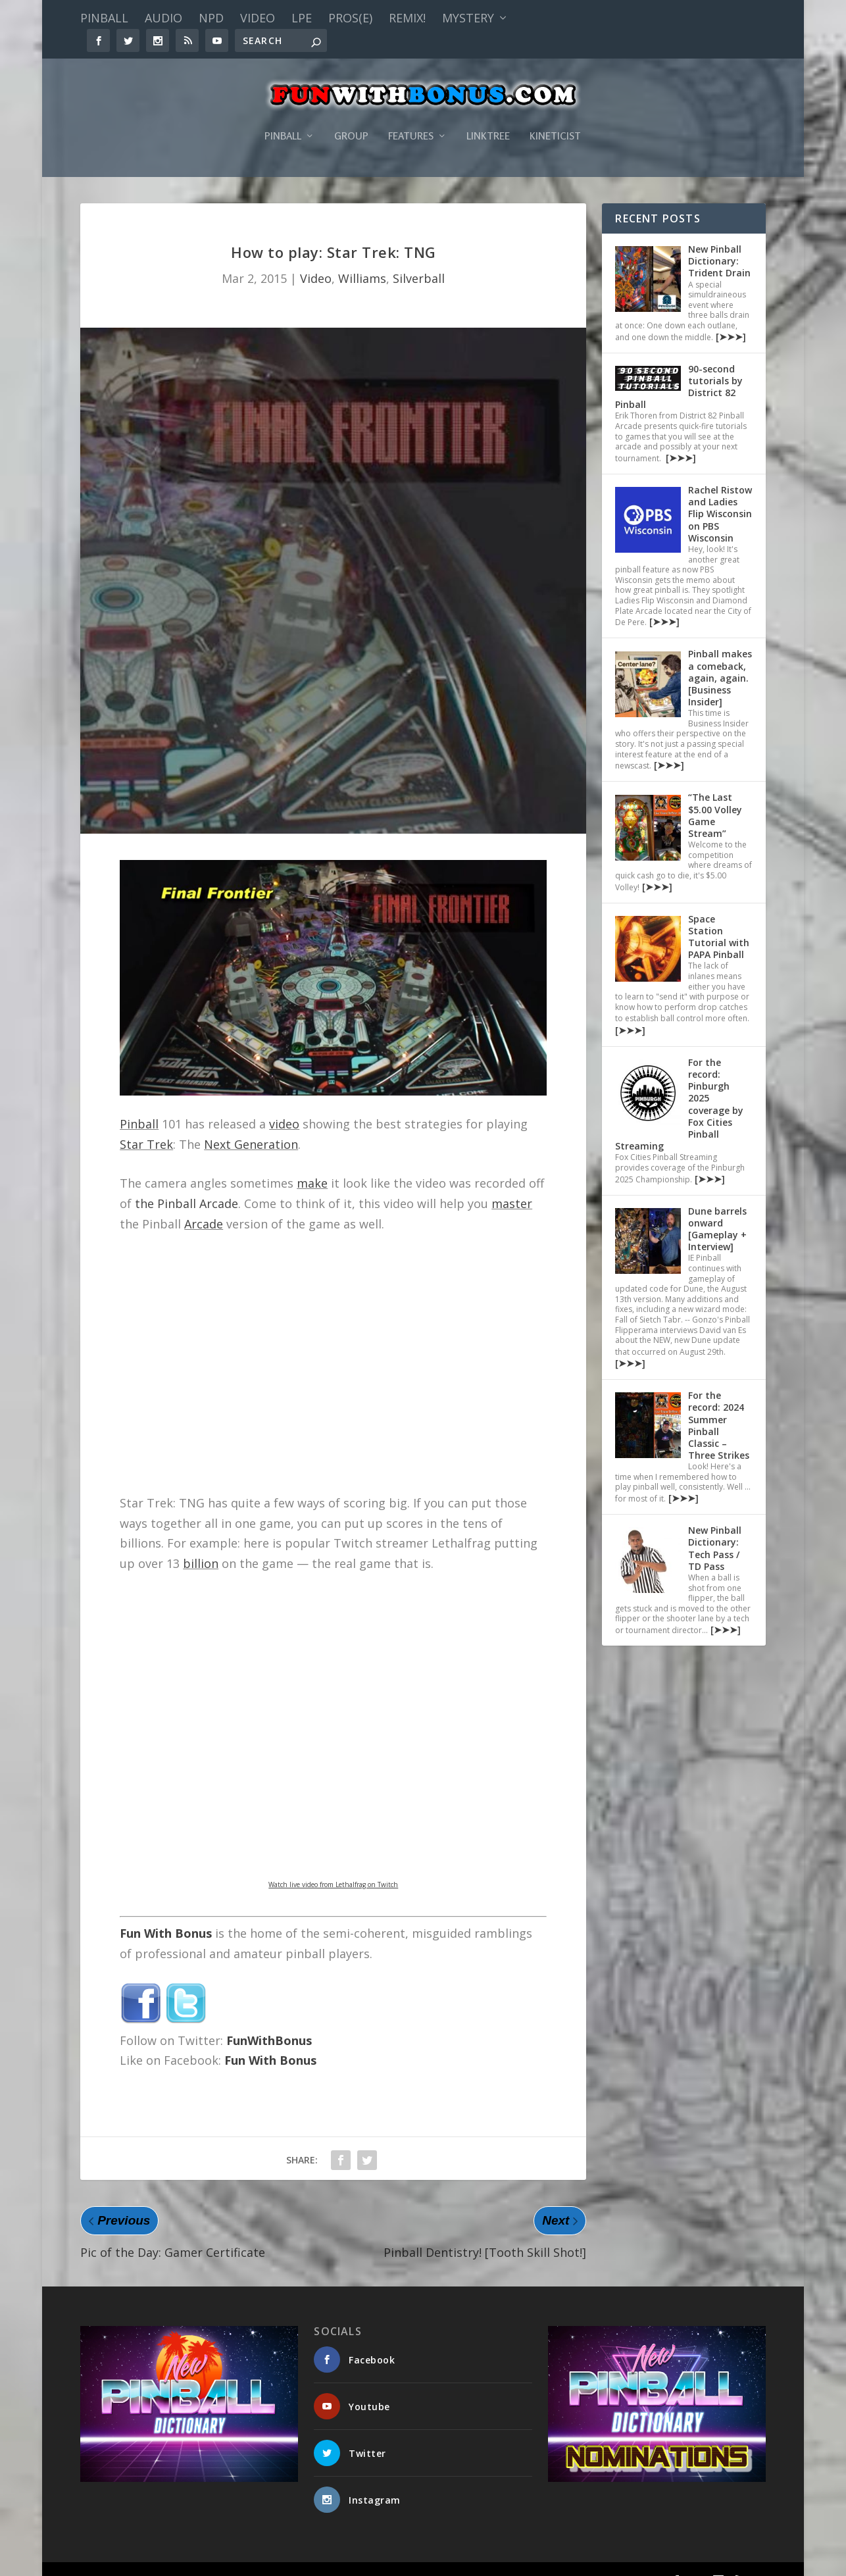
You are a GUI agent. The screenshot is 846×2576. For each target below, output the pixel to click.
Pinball (104, 18)
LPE (301, 18)
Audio (163, 18)
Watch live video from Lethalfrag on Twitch (333, 1864)
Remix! (407, 18)
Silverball (419, 258)
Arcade (203, 1204)
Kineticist (555, 116)
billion (200, 1544)
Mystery (468, 18)
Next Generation (251, 1124)
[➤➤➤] (729, 317)
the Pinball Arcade (186, 1184)
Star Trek (146, 1124)
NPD (211, 18)
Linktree (488, 116)
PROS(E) (350, 18)
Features (411, 116)
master (511, 1184)
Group (351, 116)
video (284, 1104)
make (312, 1163)
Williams (362, 258)
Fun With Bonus (166, 1913)
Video (257, 18)
